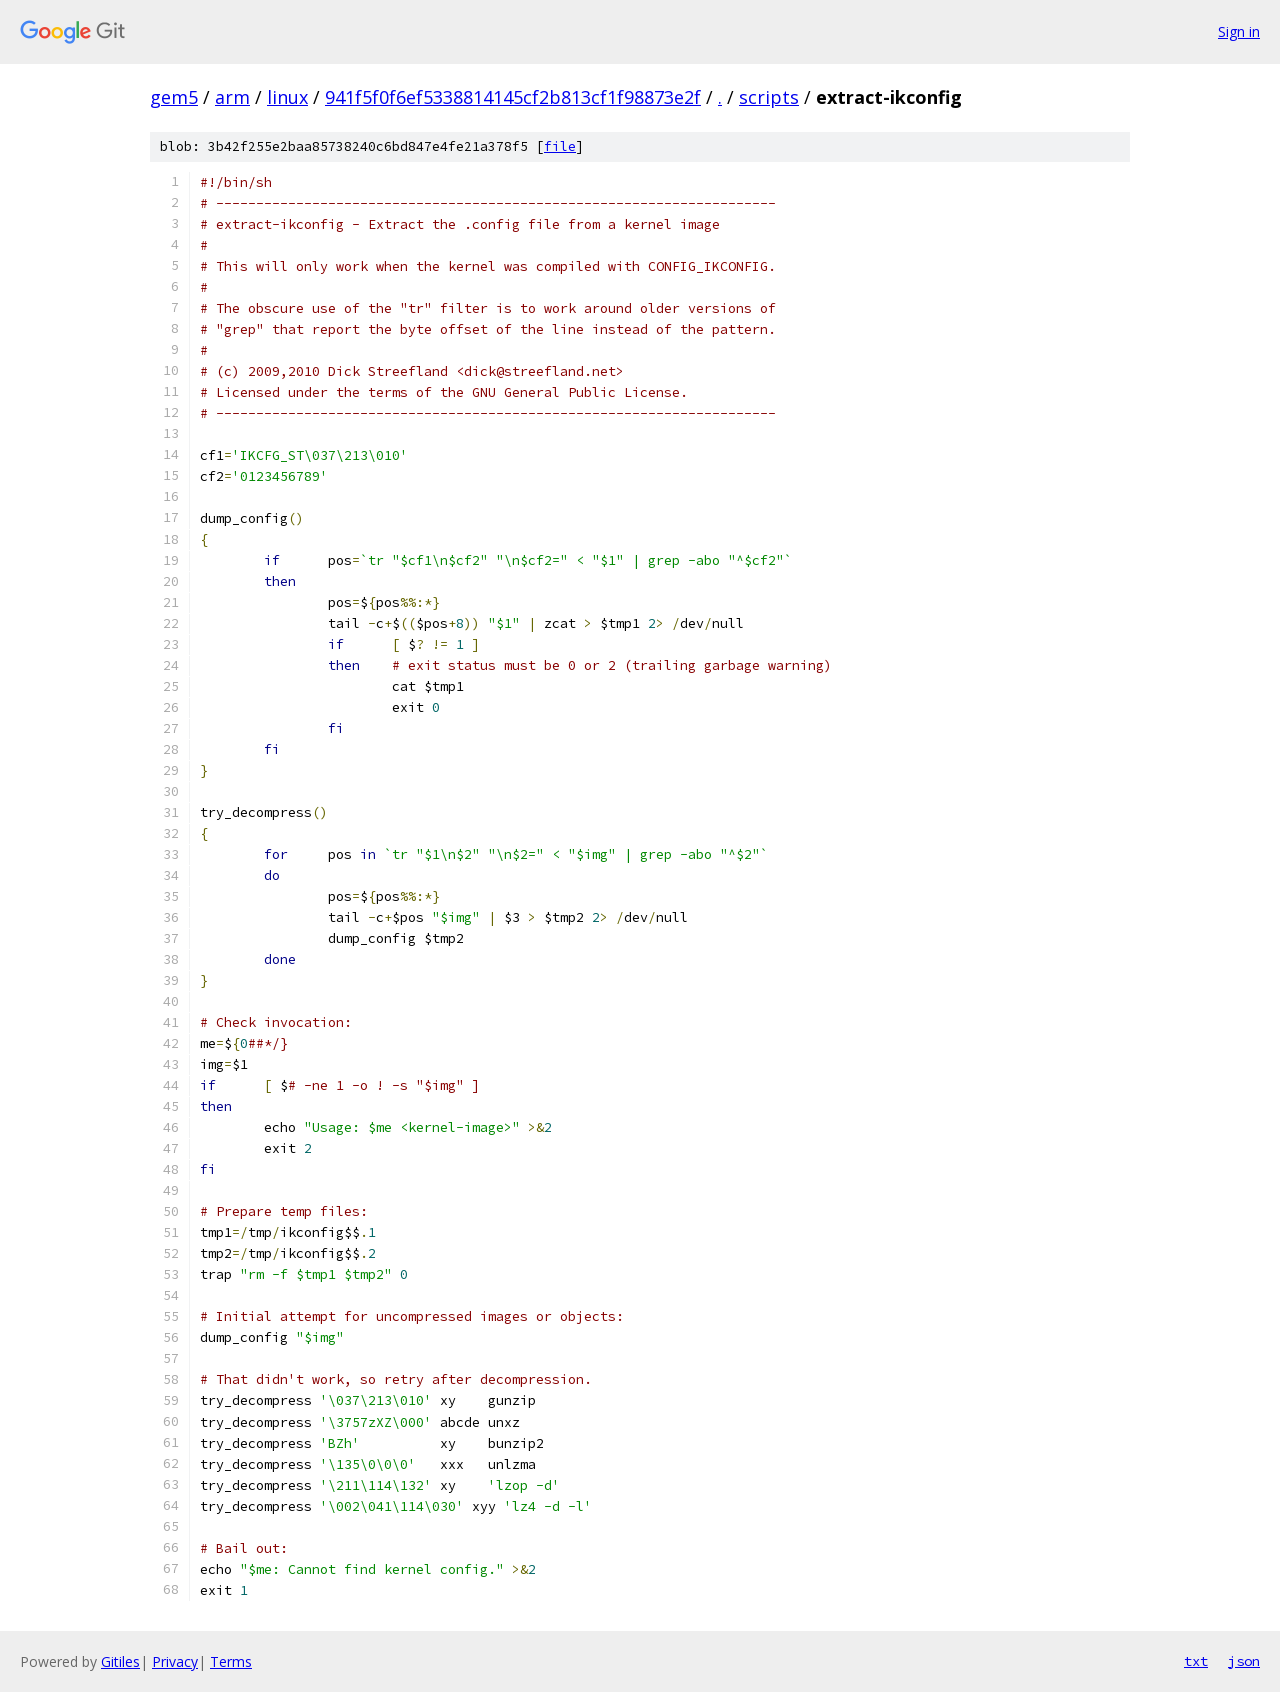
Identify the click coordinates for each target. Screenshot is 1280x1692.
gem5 (174, 97)
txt (1196, 1661)
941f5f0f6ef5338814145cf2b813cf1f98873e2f (513, 97)
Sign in (1239, 31)
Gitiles (120, 1661)
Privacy (175, 1661)
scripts (769, 97)
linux (287, 97)
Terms (231, 1661)
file (560, 146)
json (1244, 1661)
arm (232, 97)
